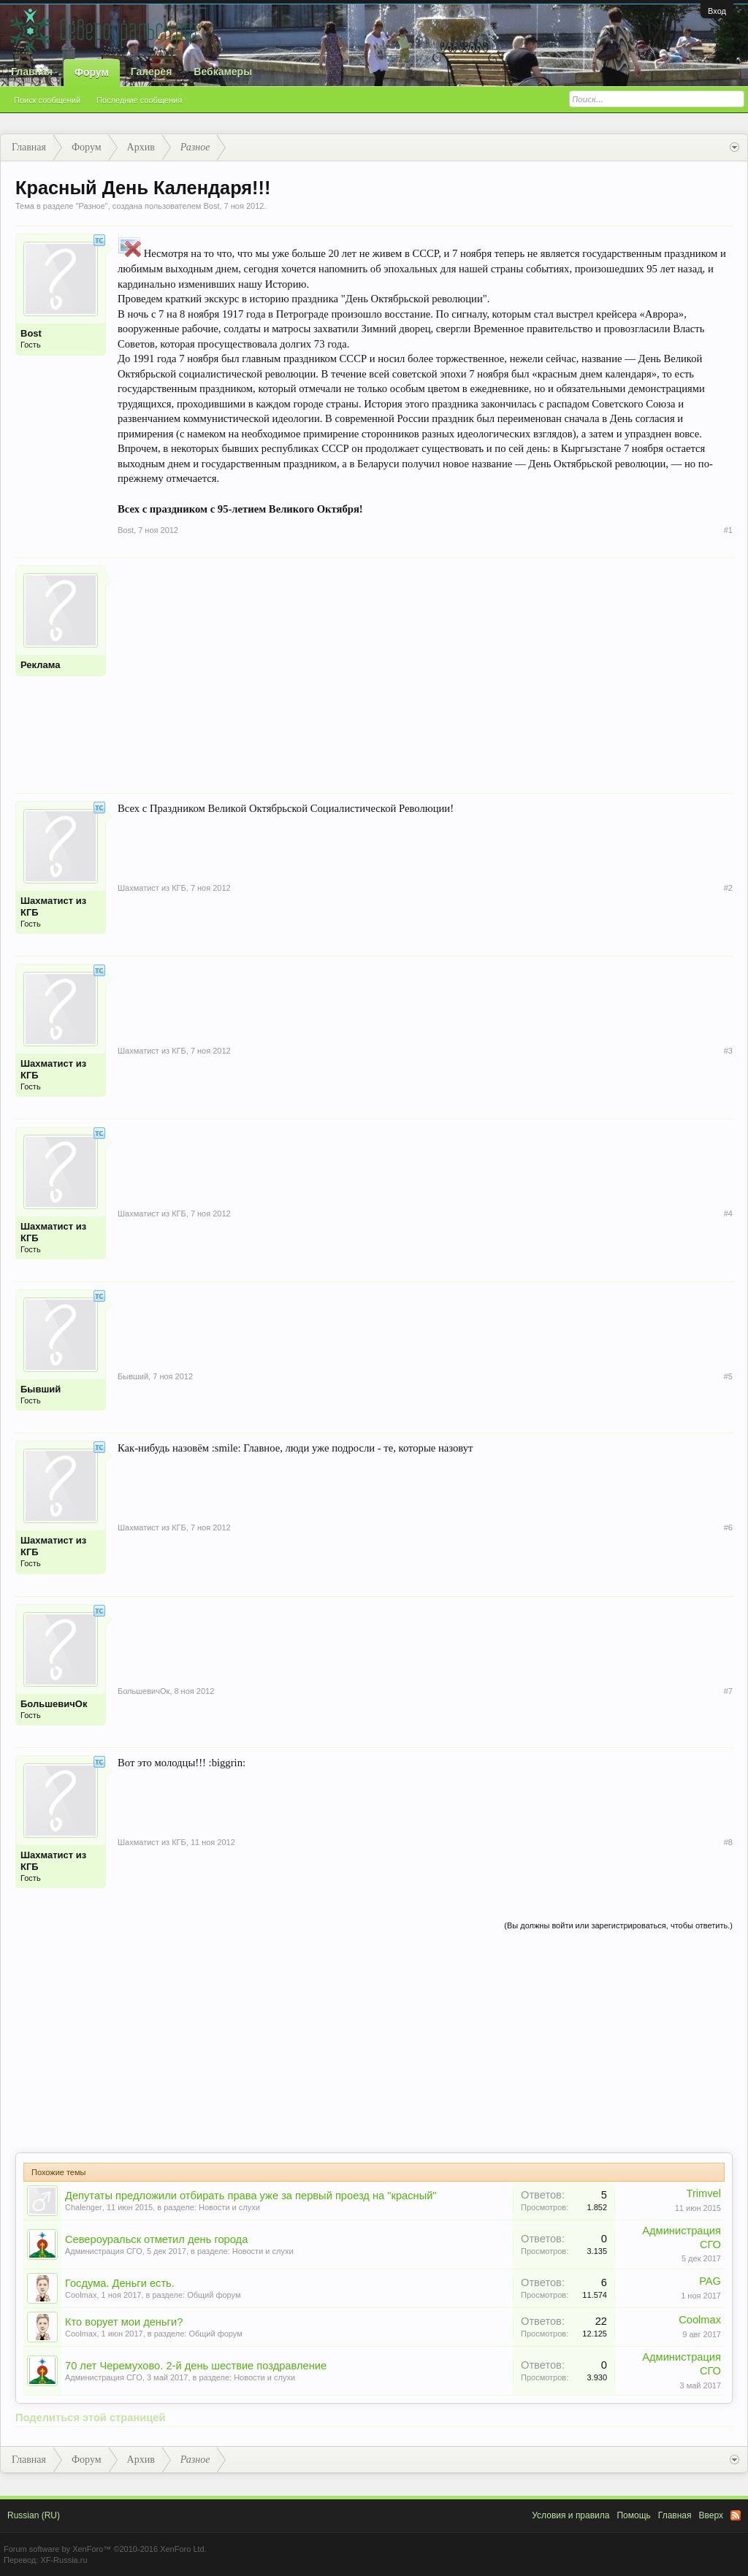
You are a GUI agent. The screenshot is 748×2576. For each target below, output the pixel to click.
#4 (728, 1213)
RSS (735, 2515)
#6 (728, 1527)
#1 (728, 530)
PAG (710, 2281)
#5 (728, 1376)
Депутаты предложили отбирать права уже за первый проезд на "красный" (251, 2195)
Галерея (151, 71)
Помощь (633, 2515)
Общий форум (213, 2295)
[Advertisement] (425, 667)
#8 (728, 1842)
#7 (728, 1691)
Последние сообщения (139, 100)
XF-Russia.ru (63, 2560)
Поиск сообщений (47, 100)
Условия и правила (570, 2515)
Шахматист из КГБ (53, 906)
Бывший (40, 1389)
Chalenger (83, 2207)
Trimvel (704, 2193)
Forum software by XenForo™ (105, 2549)
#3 (728, 1050)
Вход (717, 11)
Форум (92, 72)
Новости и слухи (229, 2207)
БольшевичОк (53, 1703)
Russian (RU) (33, 2515)
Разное (91, 206)
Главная (32, 71)
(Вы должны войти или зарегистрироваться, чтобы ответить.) (618, 1925)
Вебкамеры (223, 71)
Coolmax (80, 2295)
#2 (728, 887)
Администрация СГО (103, 2251)
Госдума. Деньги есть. (120, 2283)
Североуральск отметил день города (156, 2239)
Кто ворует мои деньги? (124, 2322)
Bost (211, 206)
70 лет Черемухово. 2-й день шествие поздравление (196, 2366)
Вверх (711, 2515)
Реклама (40, 664)
